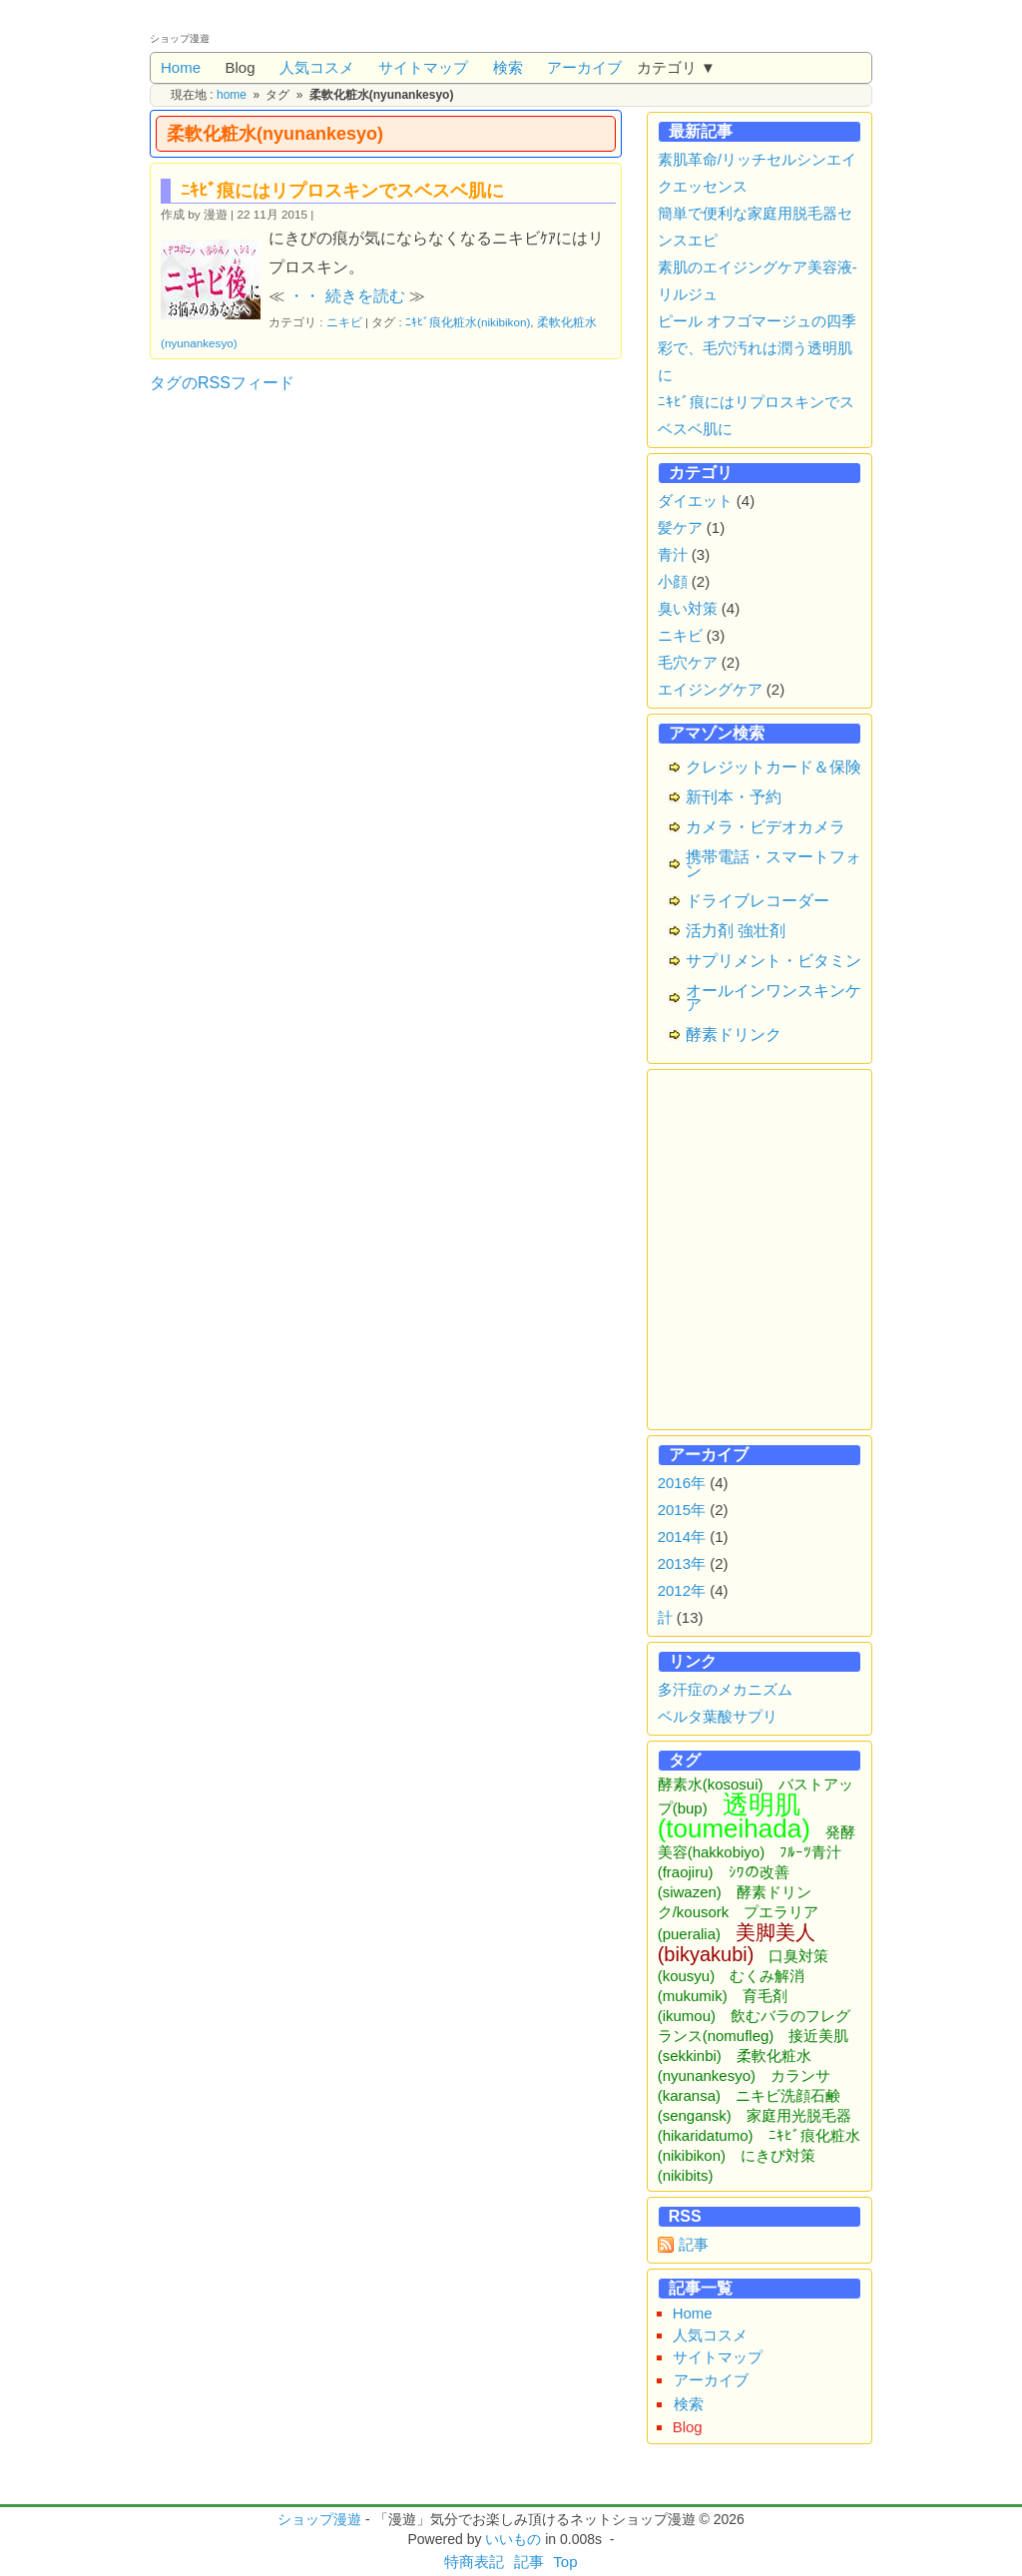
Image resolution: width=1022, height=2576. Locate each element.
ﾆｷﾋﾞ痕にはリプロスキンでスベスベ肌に (342, 191)
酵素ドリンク (733, 1034)
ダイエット (695, 500)
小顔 (673, 581)
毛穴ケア (688, 662)
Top (565, 2561)
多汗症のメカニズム (725, 1689)
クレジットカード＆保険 (773, 767)
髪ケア (680, 527)
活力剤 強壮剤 (735, 930)
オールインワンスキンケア (773, 997)
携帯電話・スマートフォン (773, 863)
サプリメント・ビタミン (773, 960)
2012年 (682, 1590)
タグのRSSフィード (222, 382)
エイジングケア (710, 689)
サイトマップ (423, 67)
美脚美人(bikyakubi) (736, 1943)
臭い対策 (688, 608)
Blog (240, 67)
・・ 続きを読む (346, 295)
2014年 (682, 1536)
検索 (508, 67)
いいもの (513, 2539)
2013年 (682, 1563)
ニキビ (344, 321)
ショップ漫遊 (319, 2519)
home (232, 95)
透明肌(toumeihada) (734, 1816)
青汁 (673, 554)
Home (181, 67)
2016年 (682, 1482)
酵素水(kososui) (711, 1784)
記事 (694, 2244)
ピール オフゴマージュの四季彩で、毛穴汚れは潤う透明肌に (757, 347)
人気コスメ (316, 67)
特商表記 (474, 2561)
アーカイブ (584, 67)
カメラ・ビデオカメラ (765, 826)
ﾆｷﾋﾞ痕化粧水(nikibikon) (467, 321)
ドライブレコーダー (757, 900)
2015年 (682, 1509)
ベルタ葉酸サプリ (717, 1716)
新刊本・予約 (733, 796)
